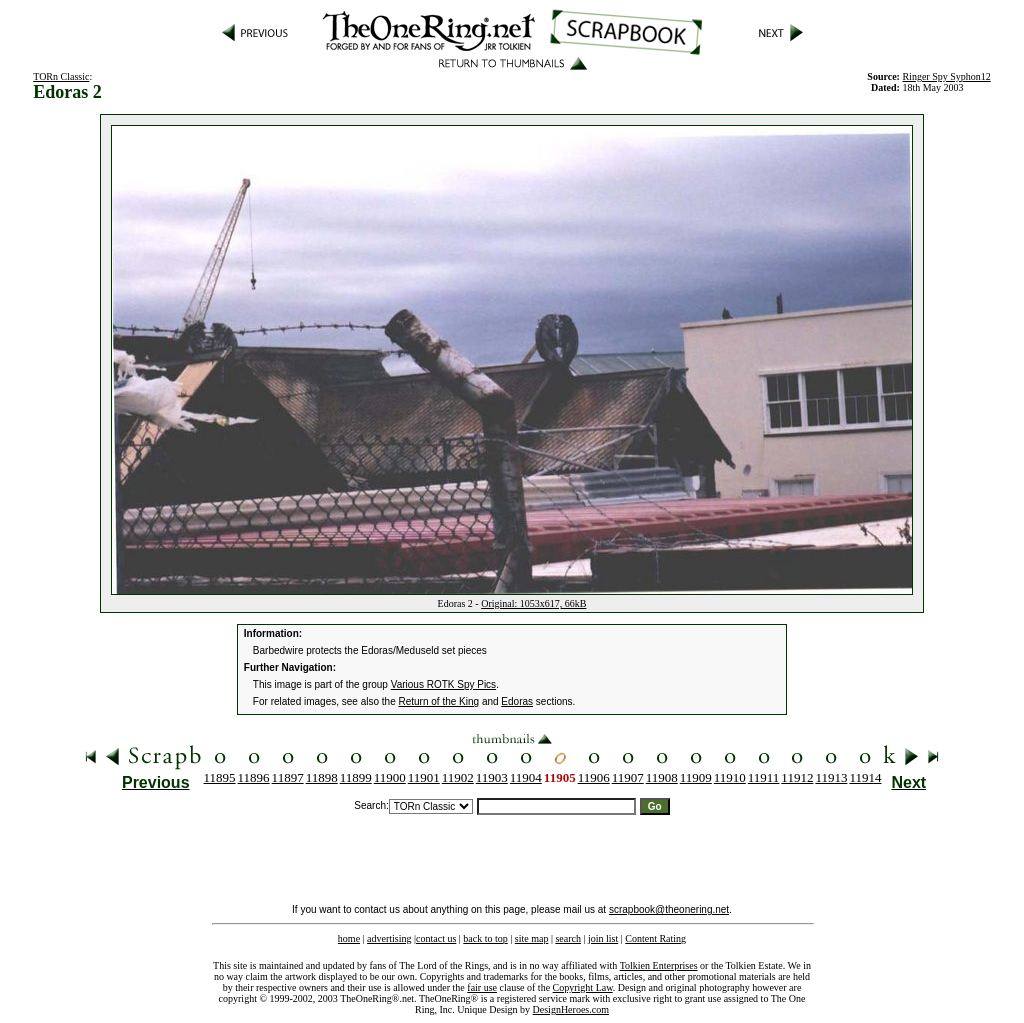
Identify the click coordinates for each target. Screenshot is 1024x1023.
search (568, 938)
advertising (389, 938)
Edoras (517, 701)
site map (532, 938)
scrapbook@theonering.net (669, 909)
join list (603, 938)
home (349, 938)
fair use (482, 987)
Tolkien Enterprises (659, 965)
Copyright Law (583, 987)
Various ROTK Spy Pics (443, 684)
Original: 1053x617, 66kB (533, 603)
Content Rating (655, 938)
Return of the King (439, 701)
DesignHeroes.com (571, 1009)
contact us (436, 938)
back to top (485, 938)
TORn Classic (61, 76)
